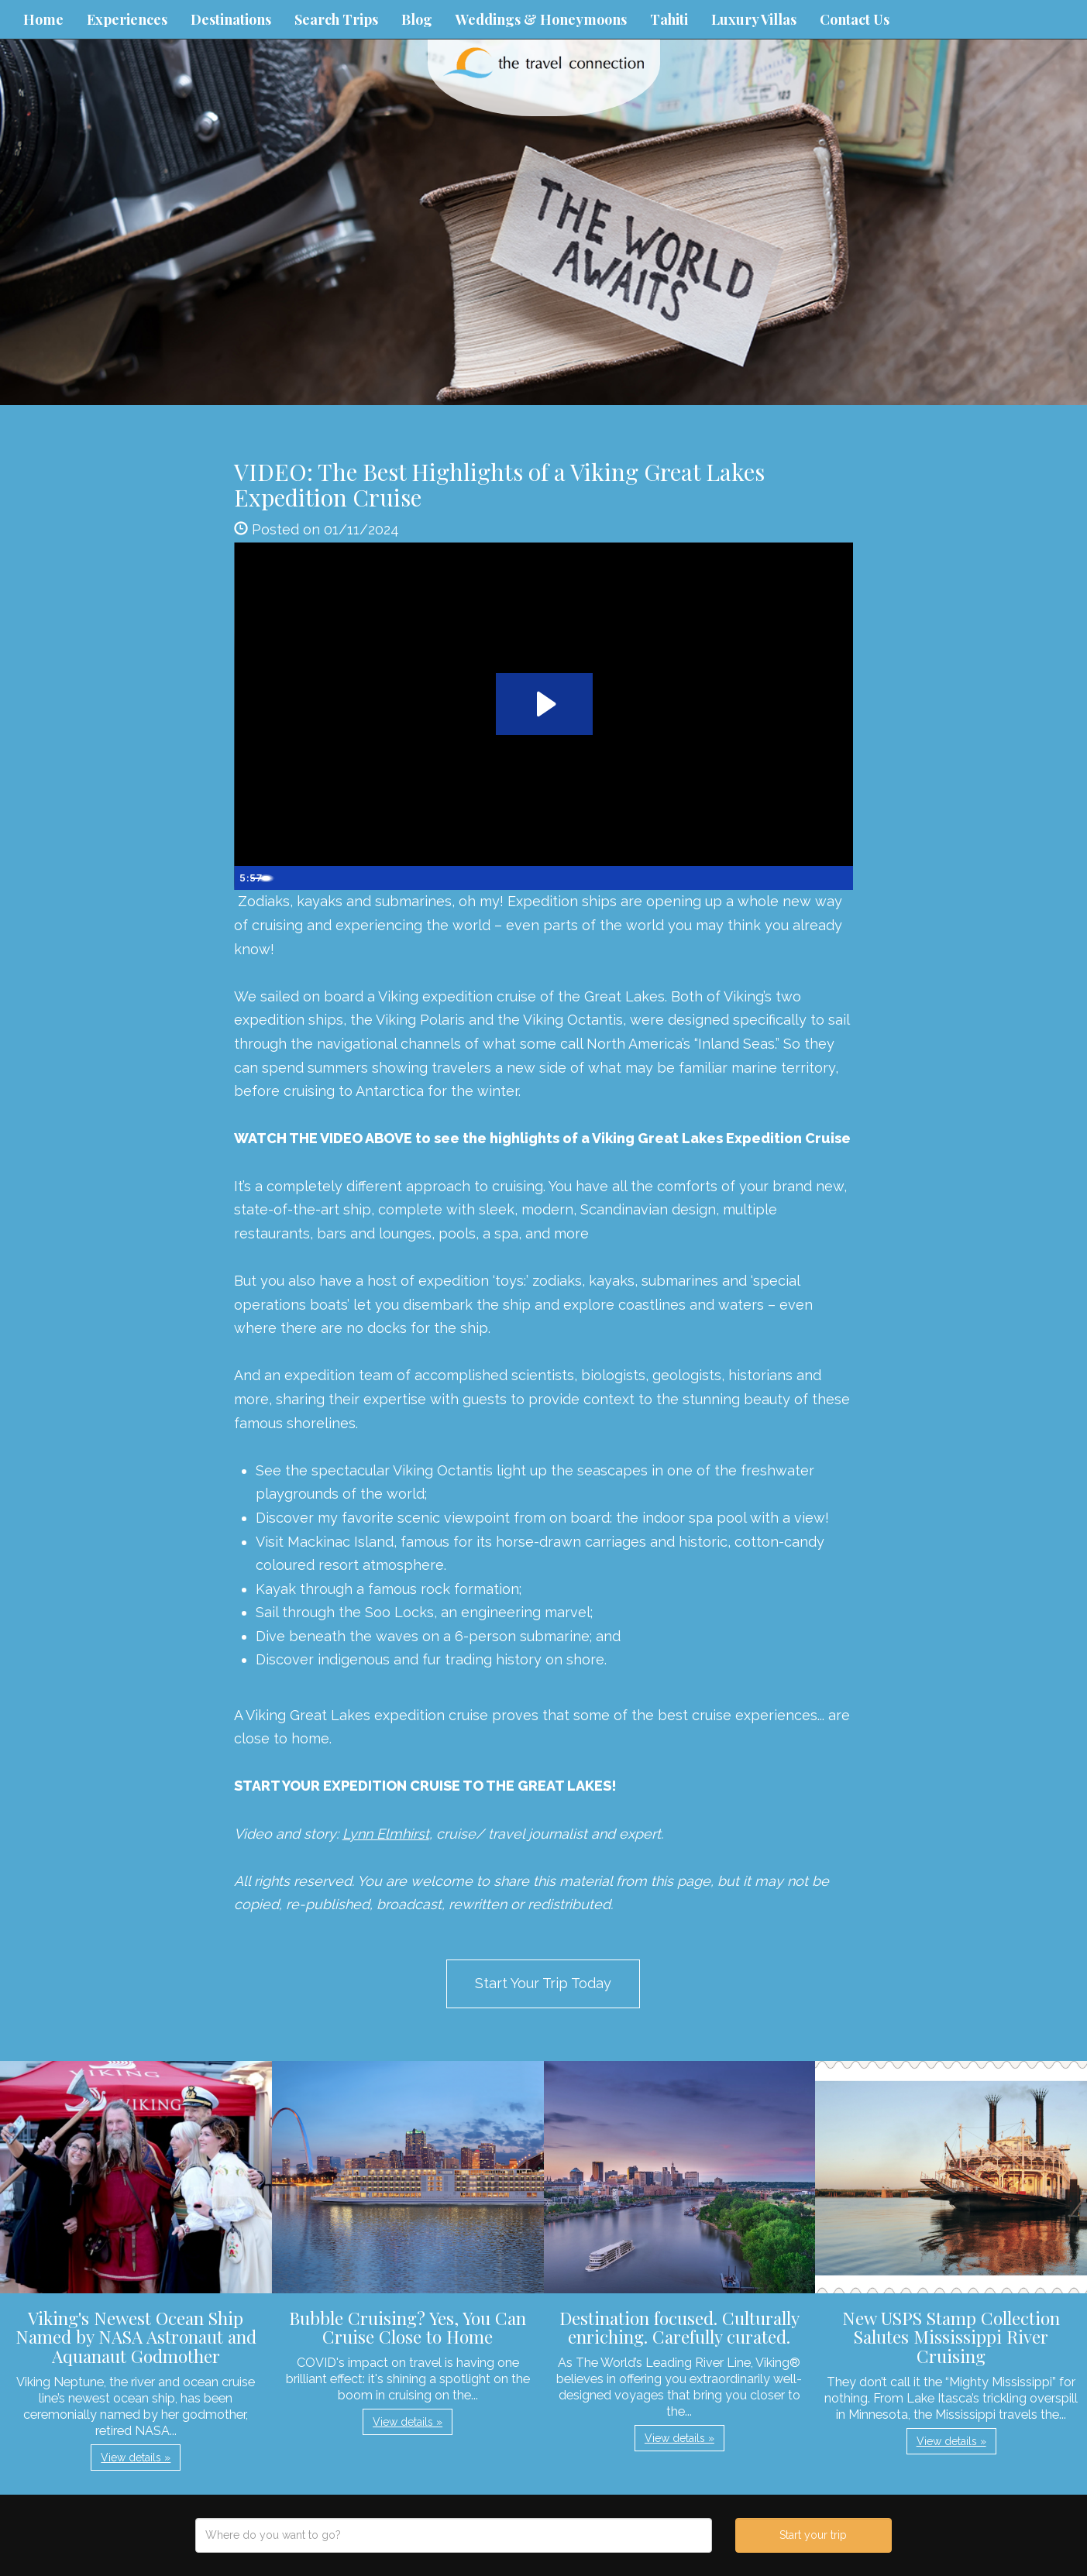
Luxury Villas (753, 19)
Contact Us (854, 19)
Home (43, 19)
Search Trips (336, 19)
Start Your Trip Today (543, 1983)
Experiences (127, 19)
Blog (416, 19)
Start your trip (813, 2535)
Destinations (231, 19)
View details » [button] (135, 2457)
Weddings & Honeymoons (541, 19)
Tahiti (669, 19)
